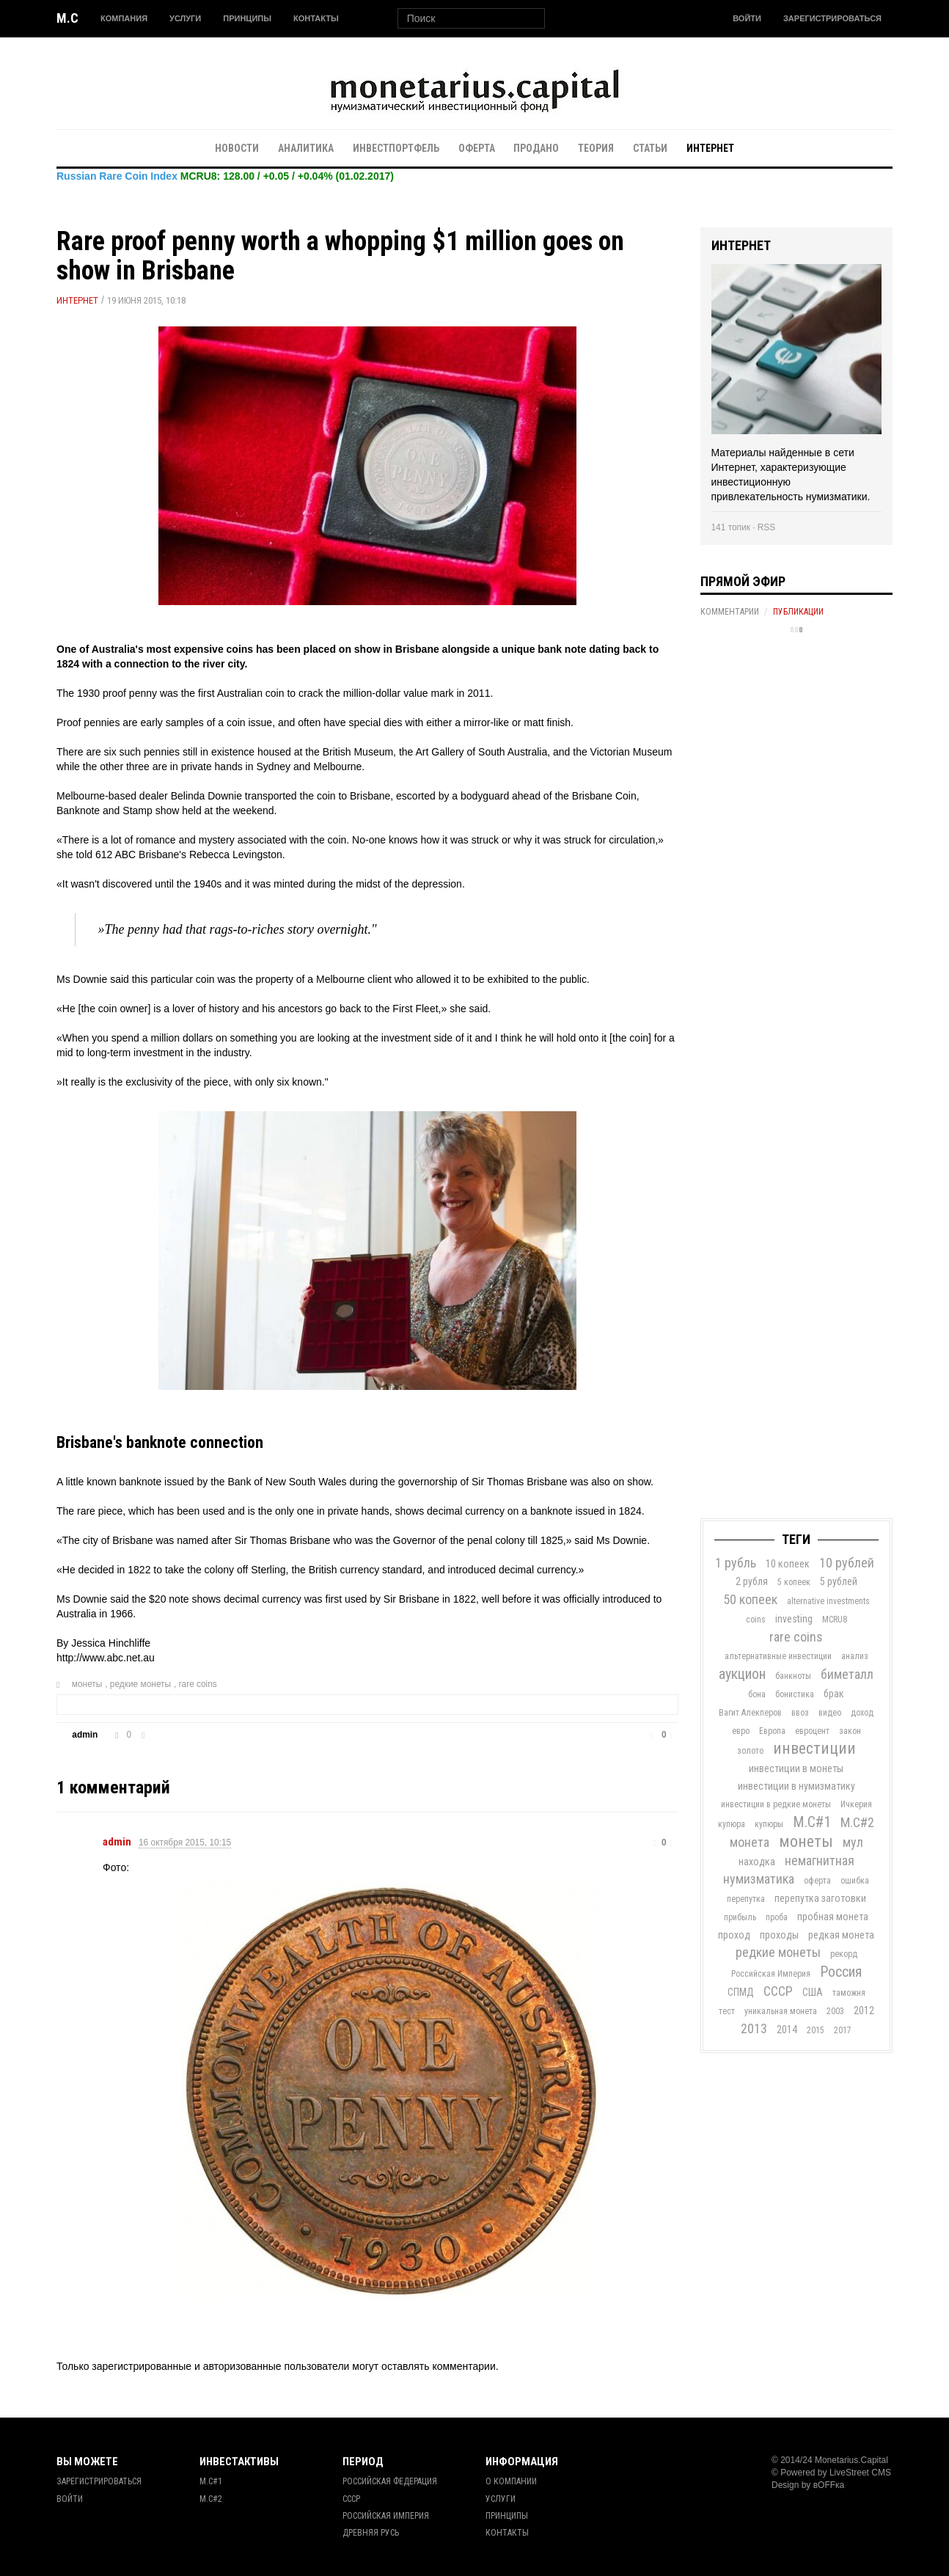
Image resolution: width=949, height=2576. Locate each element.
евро (741, 1731)
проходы (779, 1935)
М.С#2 (857, 1822)
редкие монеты (140, 1684)
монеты (87, 1684)
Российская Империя (770, 1974)
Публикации (798, 612)
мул (853, 1842)
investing (794, 1619)
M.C (67, 18)
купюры (769, 1824)
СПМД (741, 1992)
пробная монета (832, 1916)
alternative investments (828, 1601)
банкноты (793, 1676)
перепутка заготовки (820, 1898)
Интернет (710, 148)
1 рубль (735, 1562)
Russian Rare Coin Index (116, 176)
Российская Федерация (389, 2481)
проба (777, 1917)
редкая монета (841, 1935)
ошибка (854, 1881)
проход (734, 1935)
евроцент (812, 1731)
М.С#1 (812, 1822)
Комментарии (729, 612)
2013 (754, 2028)
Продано (536, 148)
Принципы (247, 18)
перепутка (746, 1899)
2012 (864, 2010)
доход (862, 1713)
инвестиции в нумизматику (796, 1786)
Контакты (316, 18)
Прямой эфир (742, 581)
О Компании (511, 2481)
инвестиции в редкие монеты (776, 1804)
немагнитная (819, 1860)
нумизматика (758, 1879)
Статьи (650, 148)
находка (757, 1861)
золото (750, 1751)
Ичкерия (856, 1804)
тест (727, 2011)
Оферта (476, 148)
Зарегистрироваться (832, 18)
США (812, 1992)
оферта (817, 1881)
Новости (237, 148)
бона (757, 1694)
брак (834, 1693)
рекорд (843, 1954)
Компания (123, 18)
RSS (766, 527)
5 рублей (838, 1581)
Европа (772, 1731)
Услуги (185, 18)
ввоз (800, 1713)
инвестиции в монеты (796, 1768)
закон (850, 1731)
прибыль (740, 1917)
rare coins (198, 1684)
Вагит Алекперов (750, 1713)
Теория (596, 148)
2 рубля (752, 1581)
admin (85, 1735)
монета (749, 1842)
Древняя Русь (370, 2533)
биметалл (847, 1674)
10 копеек (788, 1564)
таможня (848, 1993)
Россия (841, 1971)
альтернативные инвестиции (778, 1656)
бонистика (794, 1694)
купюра (731, 1824)
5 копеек (793, 1582)
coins (756, 1619)
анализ (854, 1656)
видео (829, 1713)
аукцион (742, 1674)
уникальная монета (780, 2011)
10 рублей (846, 1562)
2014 (787, 2029)
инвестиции (814, 1748)
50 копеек (750, 1599)
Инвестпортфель (396, 148)
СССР (778, 1991)
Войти (747, 18)
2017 (842, 2030)
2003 (835, 2011)
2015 (815, 2030)
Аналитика (306, 148)
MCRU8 (834, 1619)
